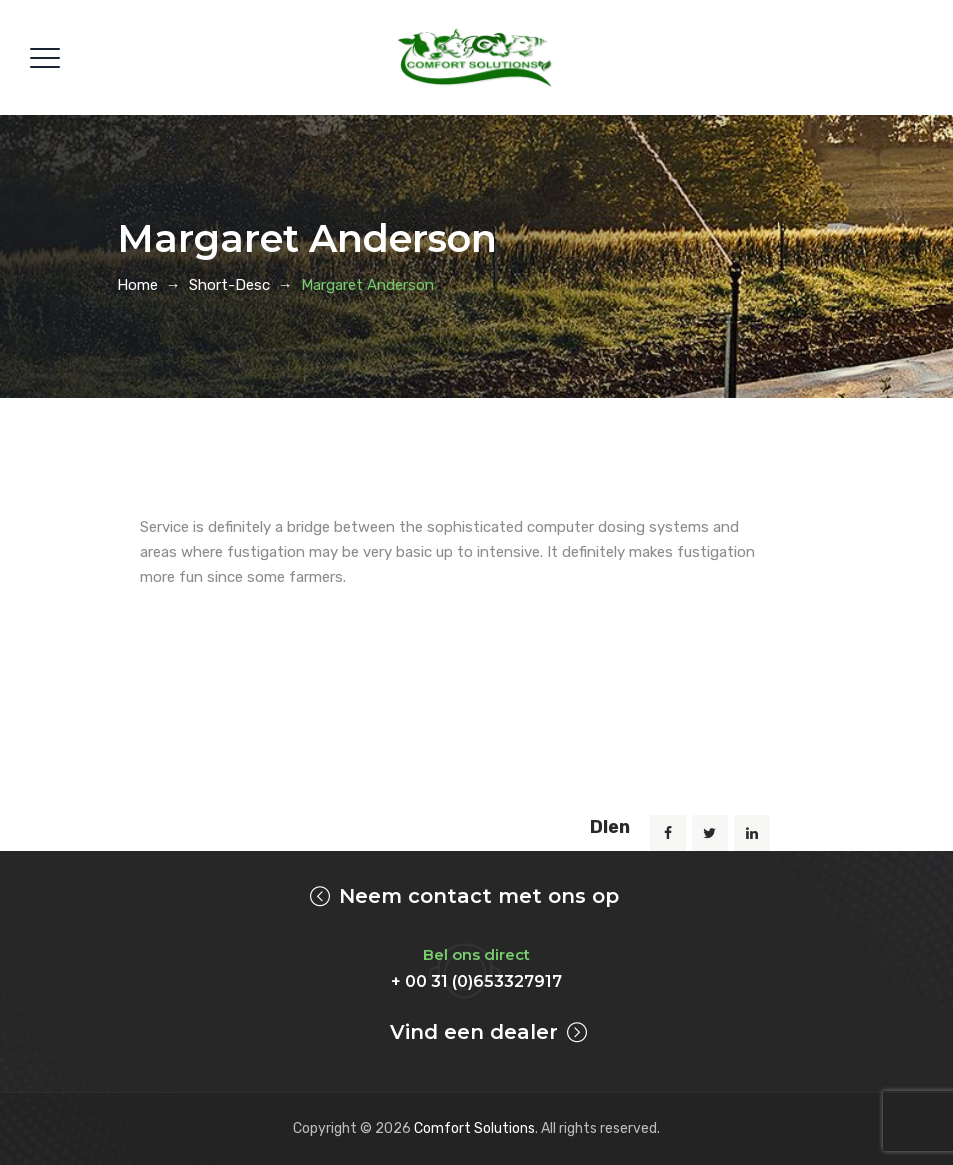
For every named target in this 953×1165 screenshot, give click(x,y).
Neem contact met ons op (479, 896)
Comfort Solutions (474, 1128)
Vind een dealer (474, 1032)
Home (137, 285)
